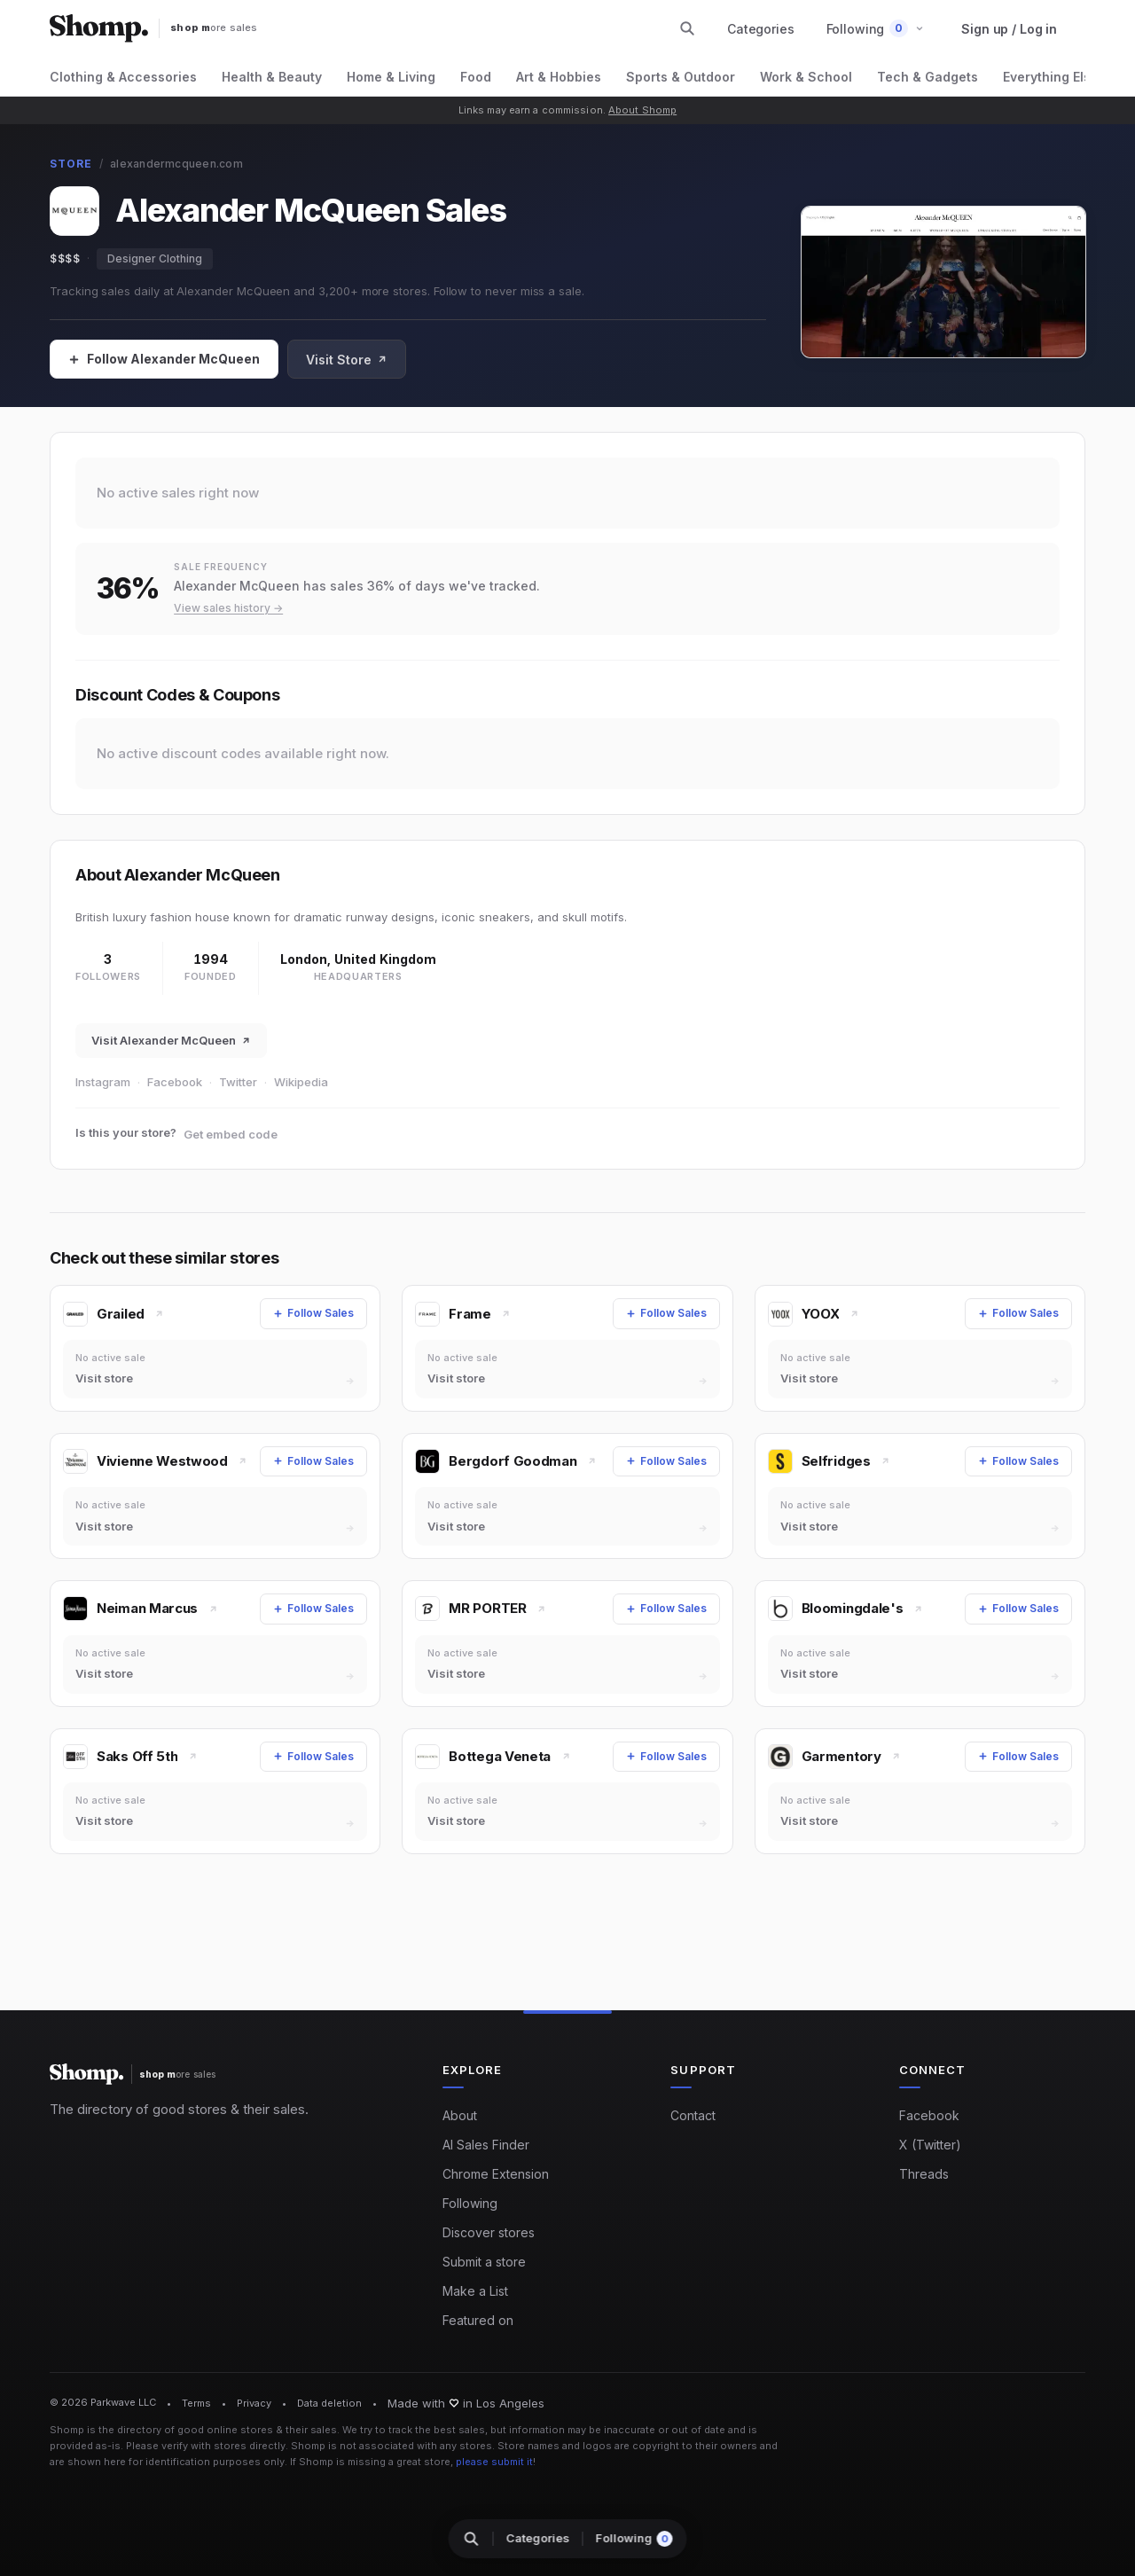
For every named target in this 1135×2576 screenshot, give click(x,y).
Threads (924, 2173)
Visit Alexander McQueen (171, 1040)
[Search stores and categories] (687, 28)
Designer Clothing (154, 258)
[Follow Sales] (164, 359)
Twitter (238, 1082)
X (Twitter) (930, 2144)
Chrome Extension (495, 2173)
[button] (876, 28)
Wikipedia (301, 1082)
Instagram (102, 1082)
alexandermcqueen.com (176, 163)
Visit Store (346, 359)
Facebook (174, 1082)
